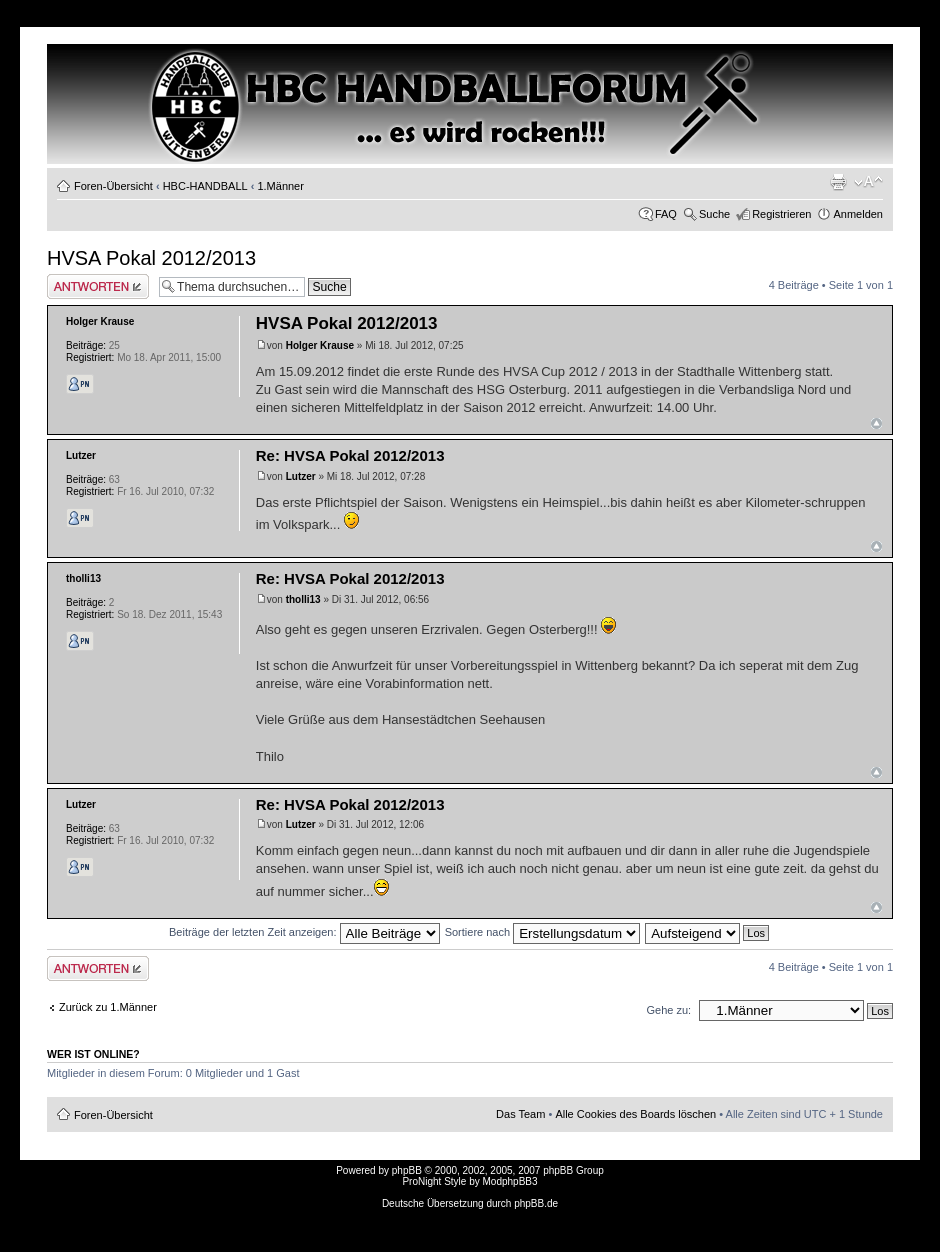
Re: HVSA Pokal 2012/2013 (350, 455)
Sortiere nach (542, 932)
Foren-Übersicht (113, 186)
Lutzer (301, 476)
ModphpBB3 (510, 1181)
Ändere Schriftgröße (868, 182)
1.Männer (280, 186)
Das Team (520, 1114)
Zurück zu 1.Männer (108, 1007)
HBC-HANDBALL (205, 186)
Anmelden (858, 214)
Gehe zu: (668, 1010)
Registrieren (781, 214)
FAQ (666, 214)
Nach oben (876, 423)
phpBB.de (536, 1203)
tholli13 (303, 599)
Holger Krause (320, 345)
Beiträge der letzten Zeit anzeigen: (304, 932)
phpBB (407, 1170)
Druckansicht (838, 182)
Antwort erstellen (98, 286)
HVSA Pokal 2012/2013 (151, 258)
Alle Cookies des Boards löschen (635, 1114)
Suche (714, 214)
